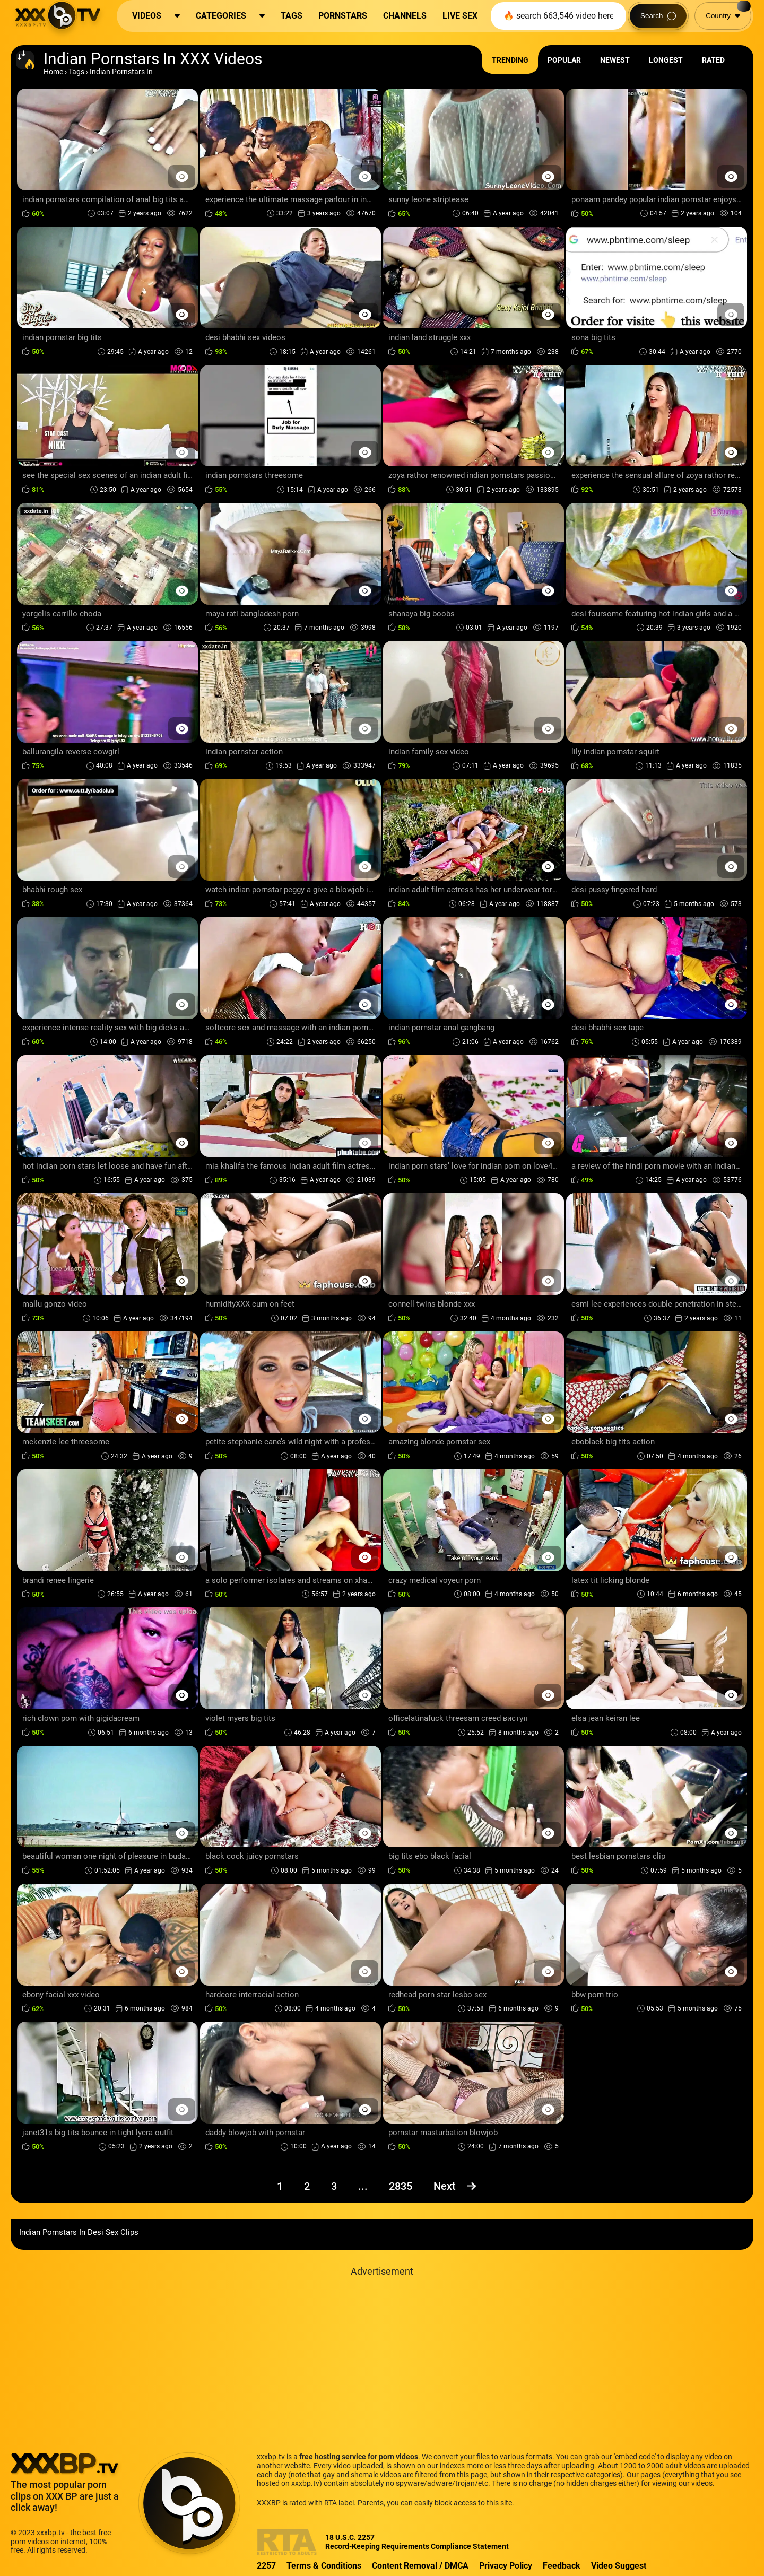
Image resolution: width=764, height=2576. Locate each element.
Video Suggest (618, 2566)
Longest (666, 60)
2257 (266, 2566)
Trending (510, 60)
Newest (615, 60)
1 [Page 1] (280, 2186)
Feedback (561, 2566)
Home (53, 71)
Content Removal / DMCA (420, 2566)
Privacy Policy (505, 2566)
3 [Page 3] (334, 2186)
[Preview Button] (181, 176)
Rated (713, 60)
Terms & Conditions (323, 2566)
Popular (564, 60)
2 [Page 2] (307, 2186)
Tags (76, 71)
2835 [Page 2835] (400, 2186)
